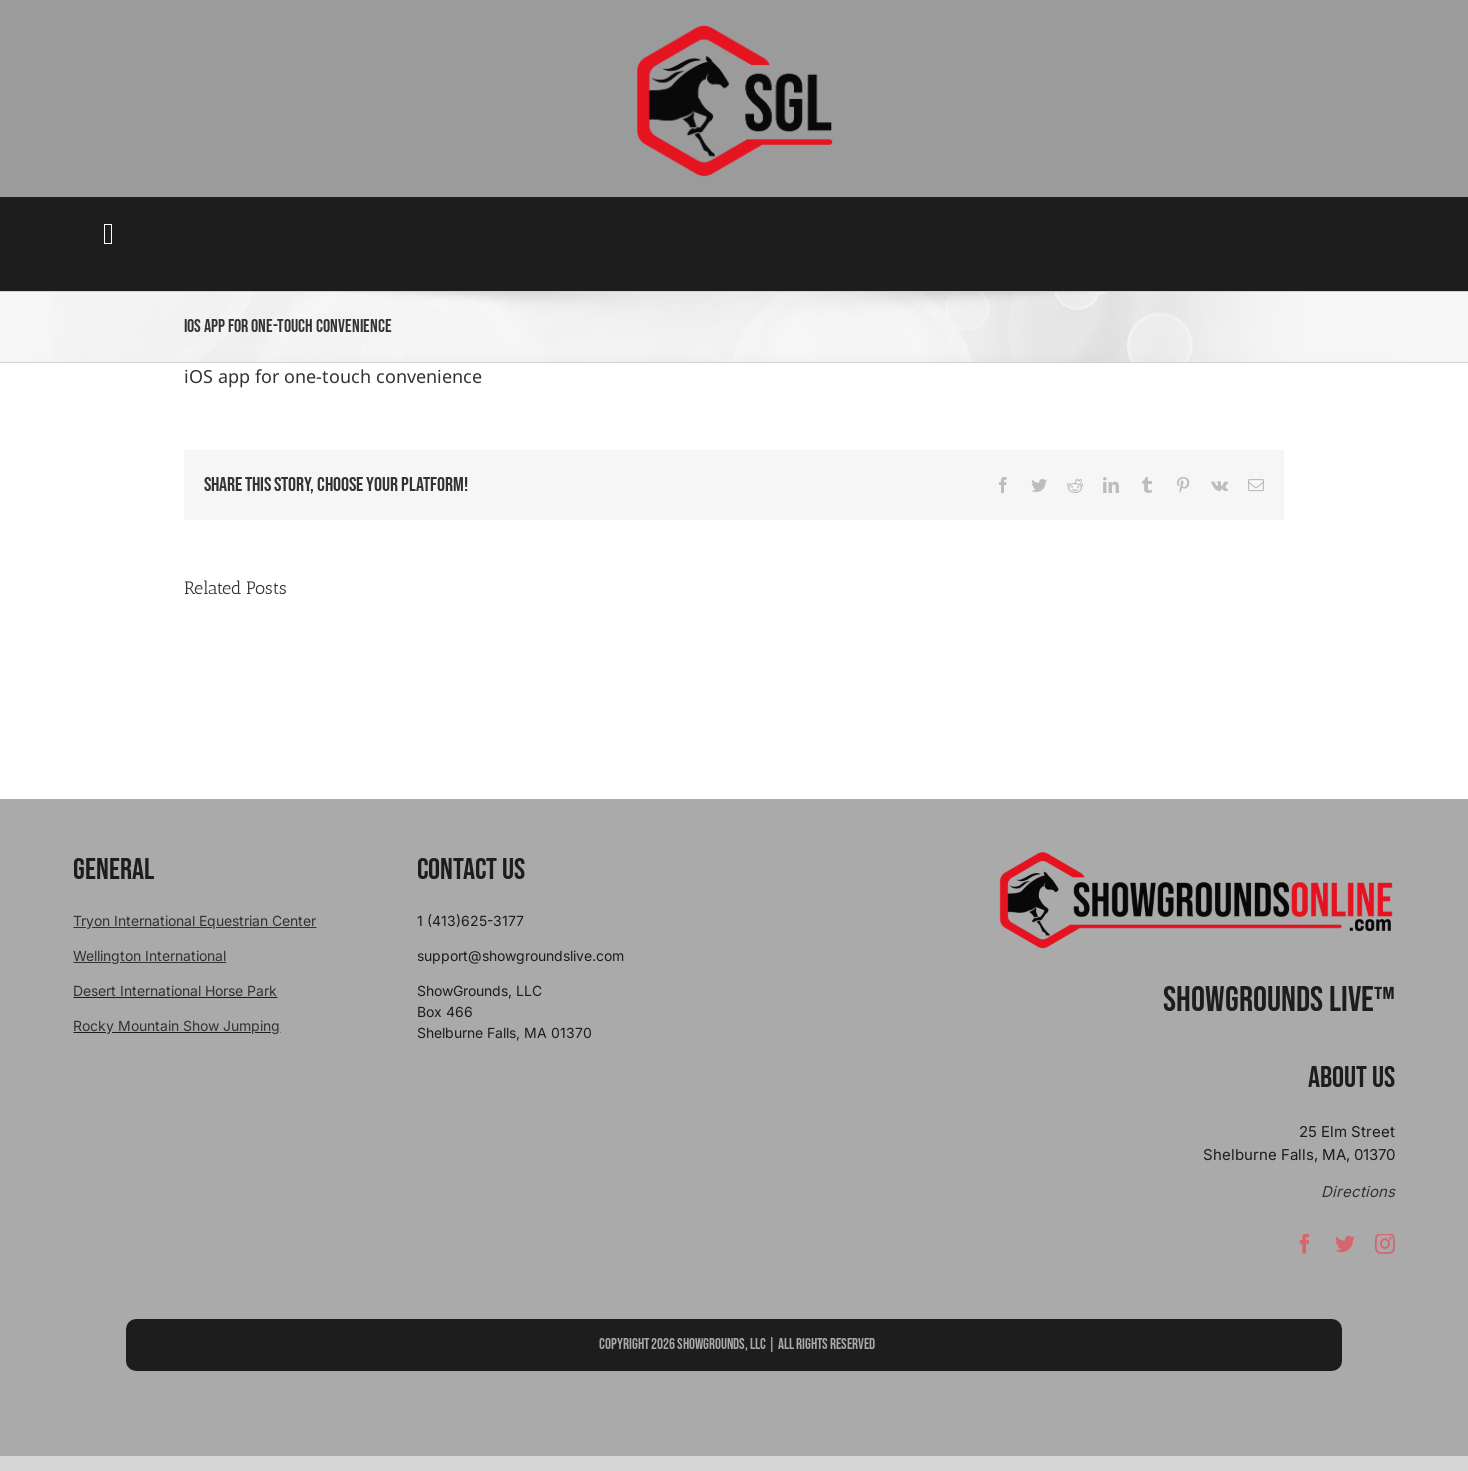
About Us (1351, 1078)
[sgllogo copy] (734, 31)
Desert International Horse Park (175, 990)
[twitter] (1345, 1252)
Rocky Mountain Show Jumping (176, 1025)
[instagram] (1385, 1252)
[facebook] (1305, 1252)
